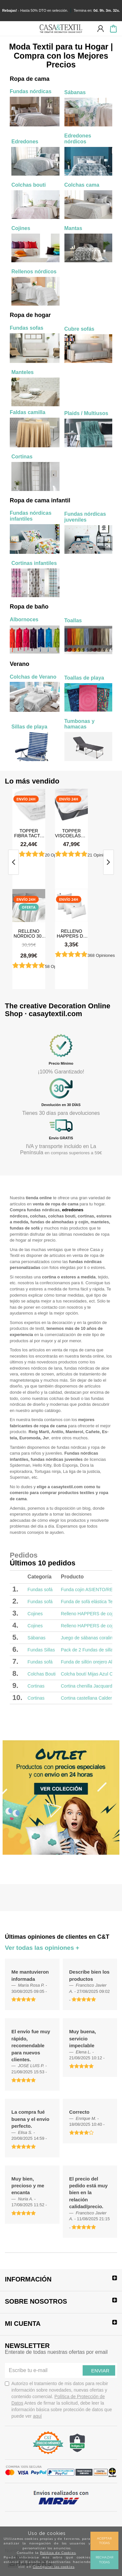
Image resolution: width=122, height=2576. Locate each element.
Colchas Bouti (42, 1674)
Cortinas (36, 1686)
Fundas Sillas (41, 1649)
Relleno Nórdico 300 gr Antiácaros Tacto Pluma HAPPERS (29, 933)
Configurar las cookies (54, 2567)
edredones (72, 1209)
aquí (37, 2416)
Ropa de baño (29, 606)
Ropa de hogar (30, 315)
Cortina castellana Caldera (88, 1698)
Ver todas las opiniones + (42, 1947)
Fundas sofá (40, 1589)
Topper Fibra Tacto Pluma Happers (28, 833)
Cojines (35, 1613)
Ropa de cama (29, 79)
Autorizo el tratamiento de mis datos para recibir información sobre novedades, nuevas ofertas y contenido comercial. (58, 2400)
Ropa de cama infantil (40, 500)
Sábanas (37, 1637)
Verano (19, 664)
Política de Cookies (58, 2552)
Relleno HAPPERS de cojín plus (71, 933)
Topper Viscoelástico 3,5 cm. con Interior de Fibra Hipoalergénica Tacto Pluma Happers (71, 833)
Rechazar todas (104, 2559)
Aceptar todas (104, 2541)
